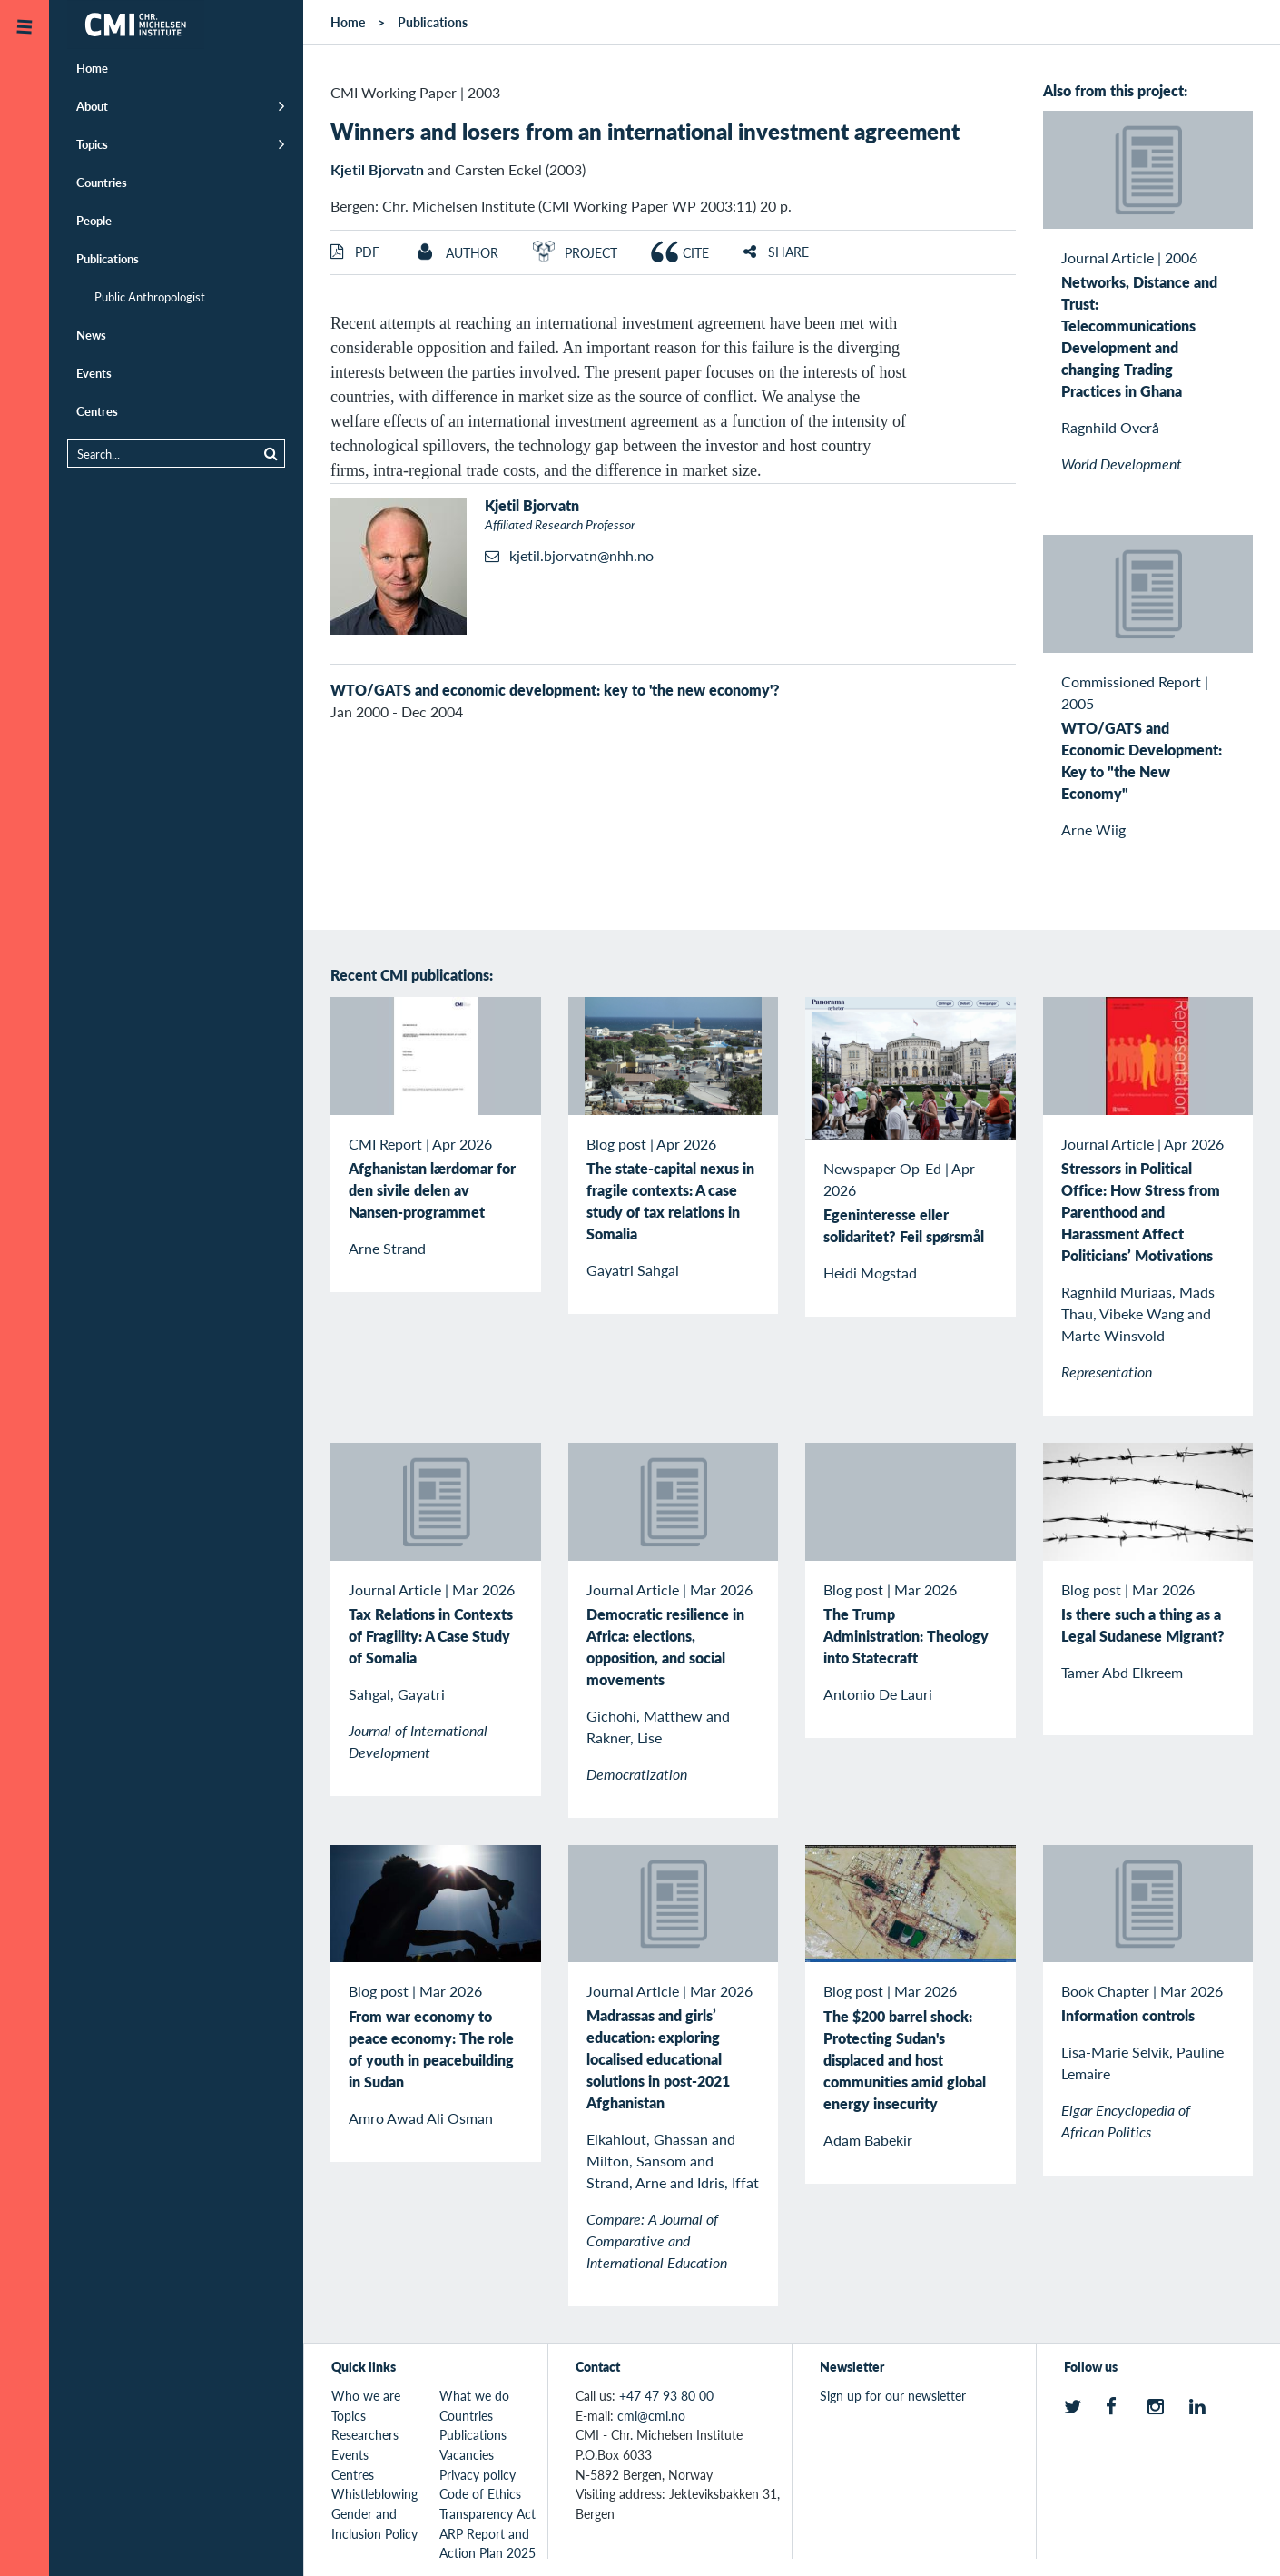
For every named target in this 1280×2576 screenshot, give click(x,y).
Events (94, 372)
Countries (101, 182)
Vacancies (466, 2454)
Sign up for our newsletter (893, 2395)
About (92, 105)
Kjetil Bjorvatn (377, 169)
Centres (97, 410)
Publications (107, 258)
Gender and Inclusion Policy (374, 2523)
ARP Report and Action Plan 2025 (487, 2543)
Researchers (365, 2434)
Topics (92, 144)
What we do (474, 2395)
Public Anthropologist (149, 296)
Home (92, 67)
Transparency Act (487, 2513)
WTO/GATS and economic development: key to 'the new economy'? (555, 689)
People (94, 220)
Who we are (365, 2395)
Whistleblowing (374, 2493)
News (91, 334)
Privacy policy (477, 2474)
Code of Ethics (480, 2493)
